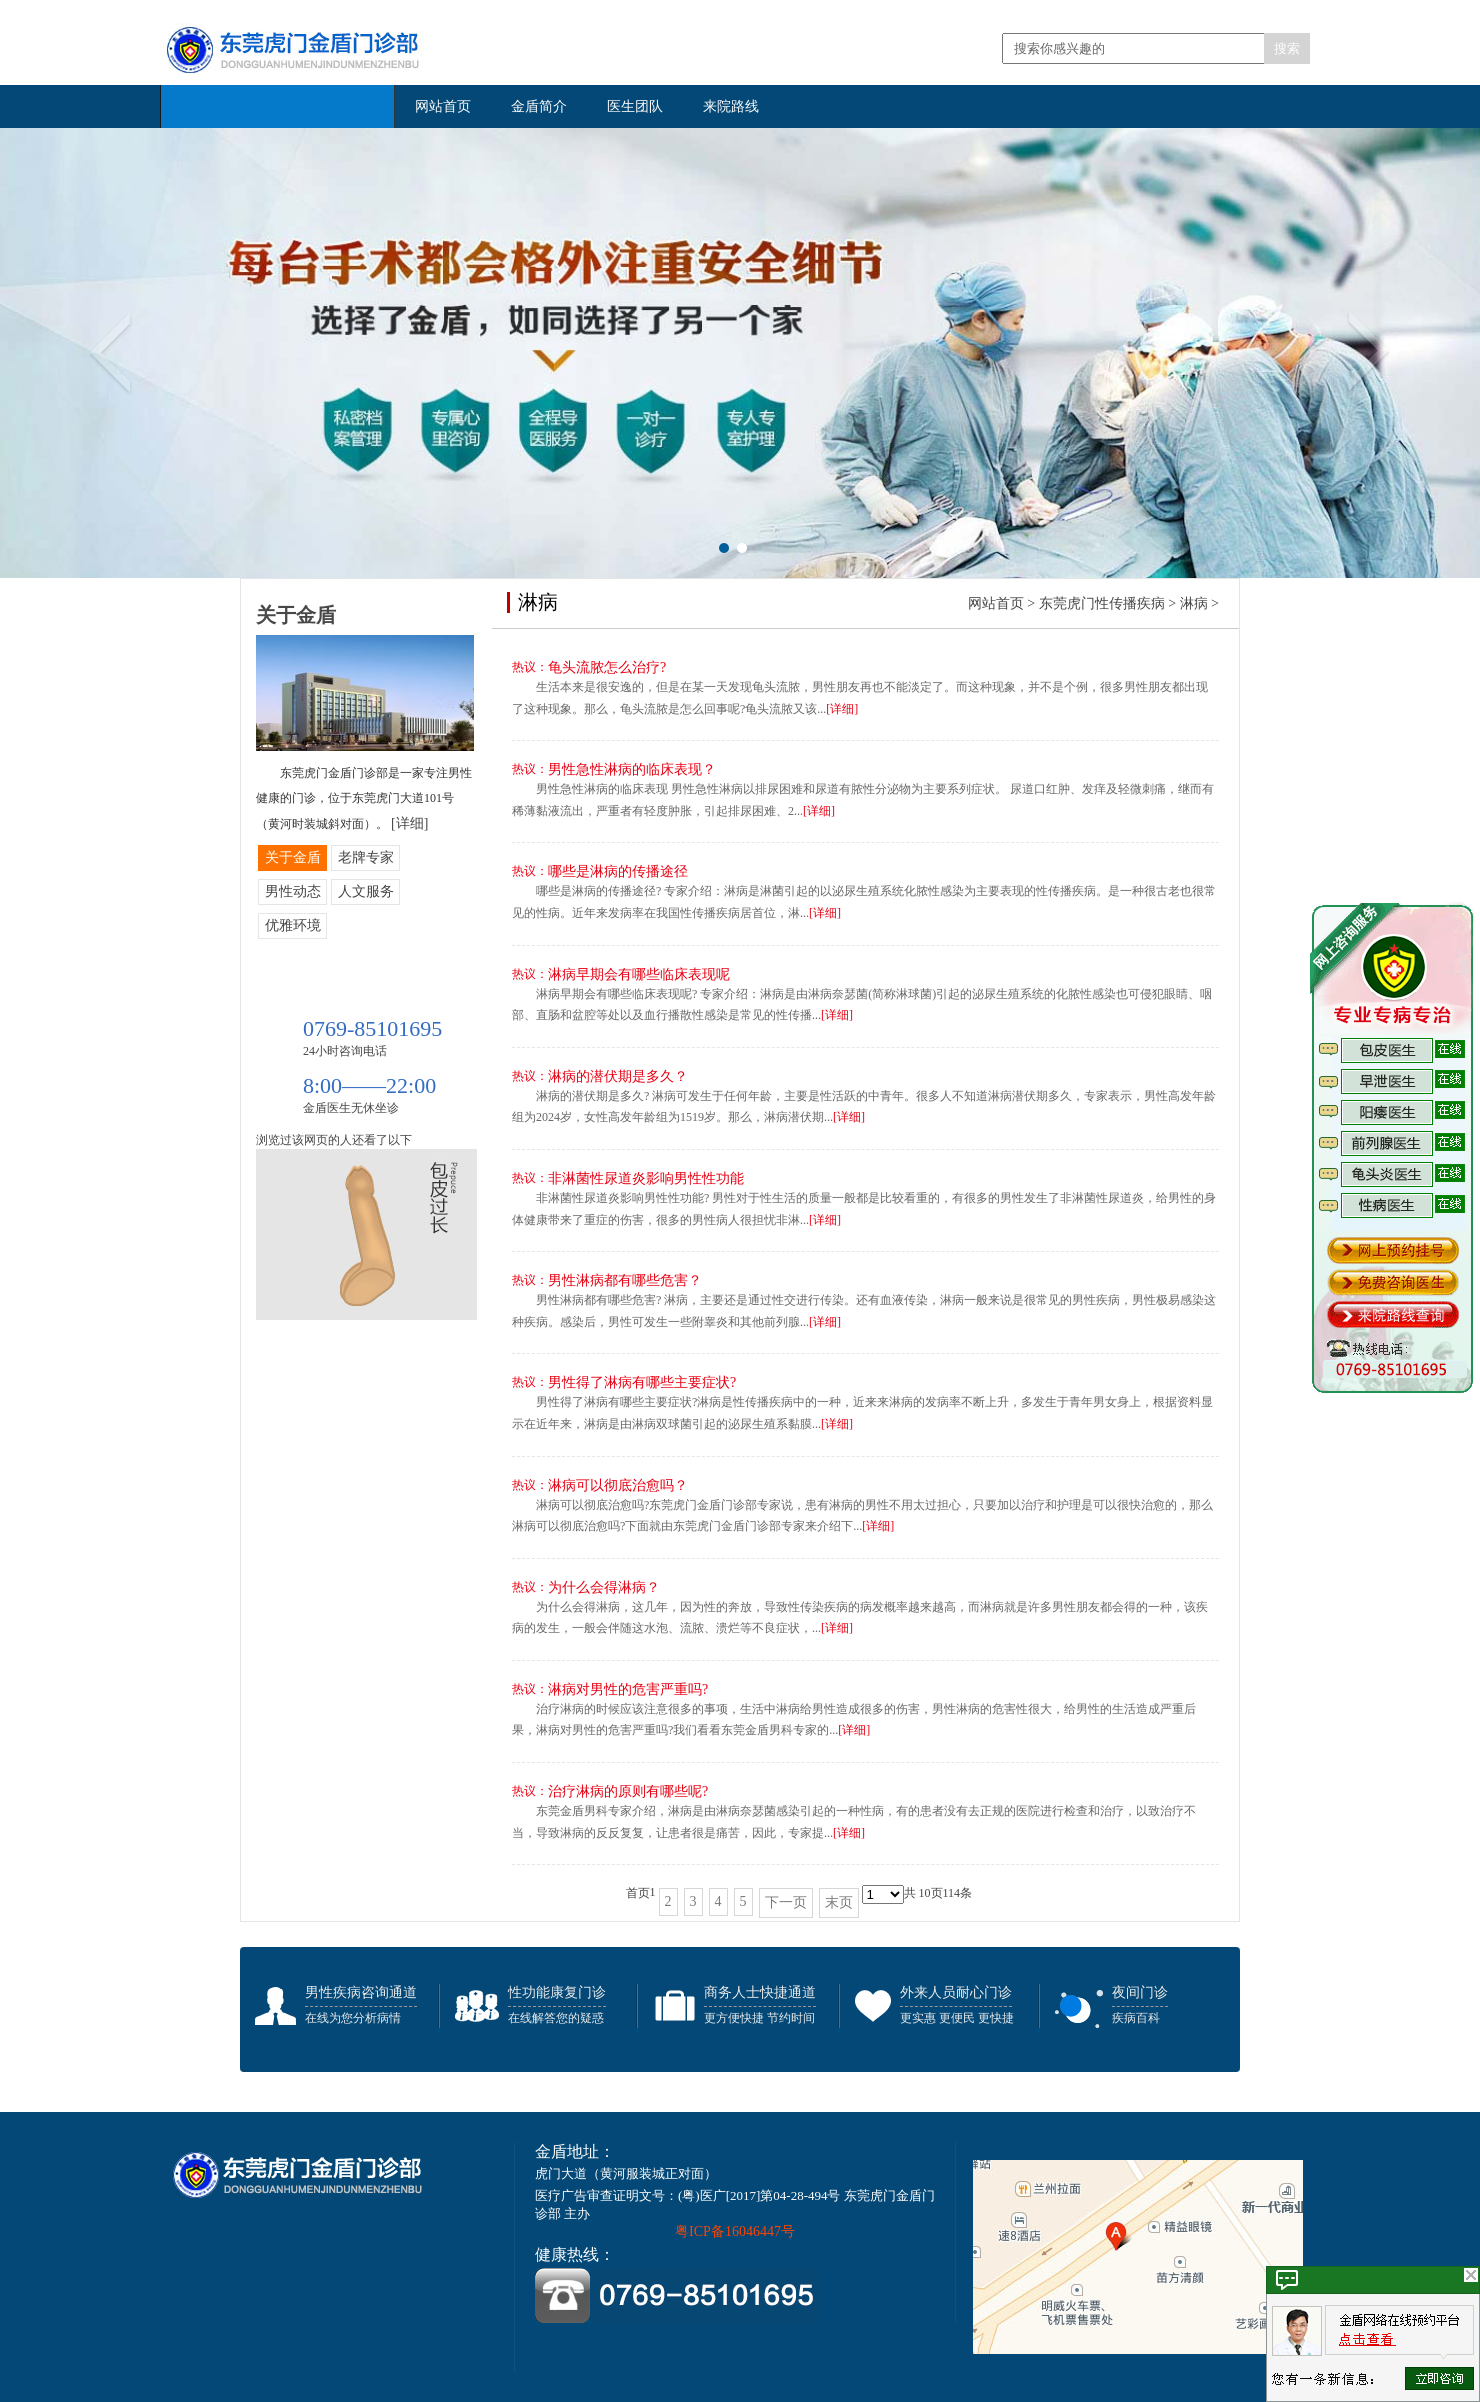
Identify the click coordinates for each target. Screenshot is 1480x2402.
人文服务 (366, 891)
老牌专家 (366, 857)
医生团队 (635, 106)
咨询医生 (1181, 667)
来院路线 (731, 106)
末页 (839, 1902)
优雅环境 (293, 925)
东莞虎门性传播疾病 (1102, 603)
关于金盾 (293, 857)
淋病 (1194, 603)
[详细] (842, 709)
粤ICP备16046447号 (735, 2231)
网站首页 (443, 106)
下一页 (786, 1902)
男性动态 (293, 891)
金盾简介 (539, 106)
